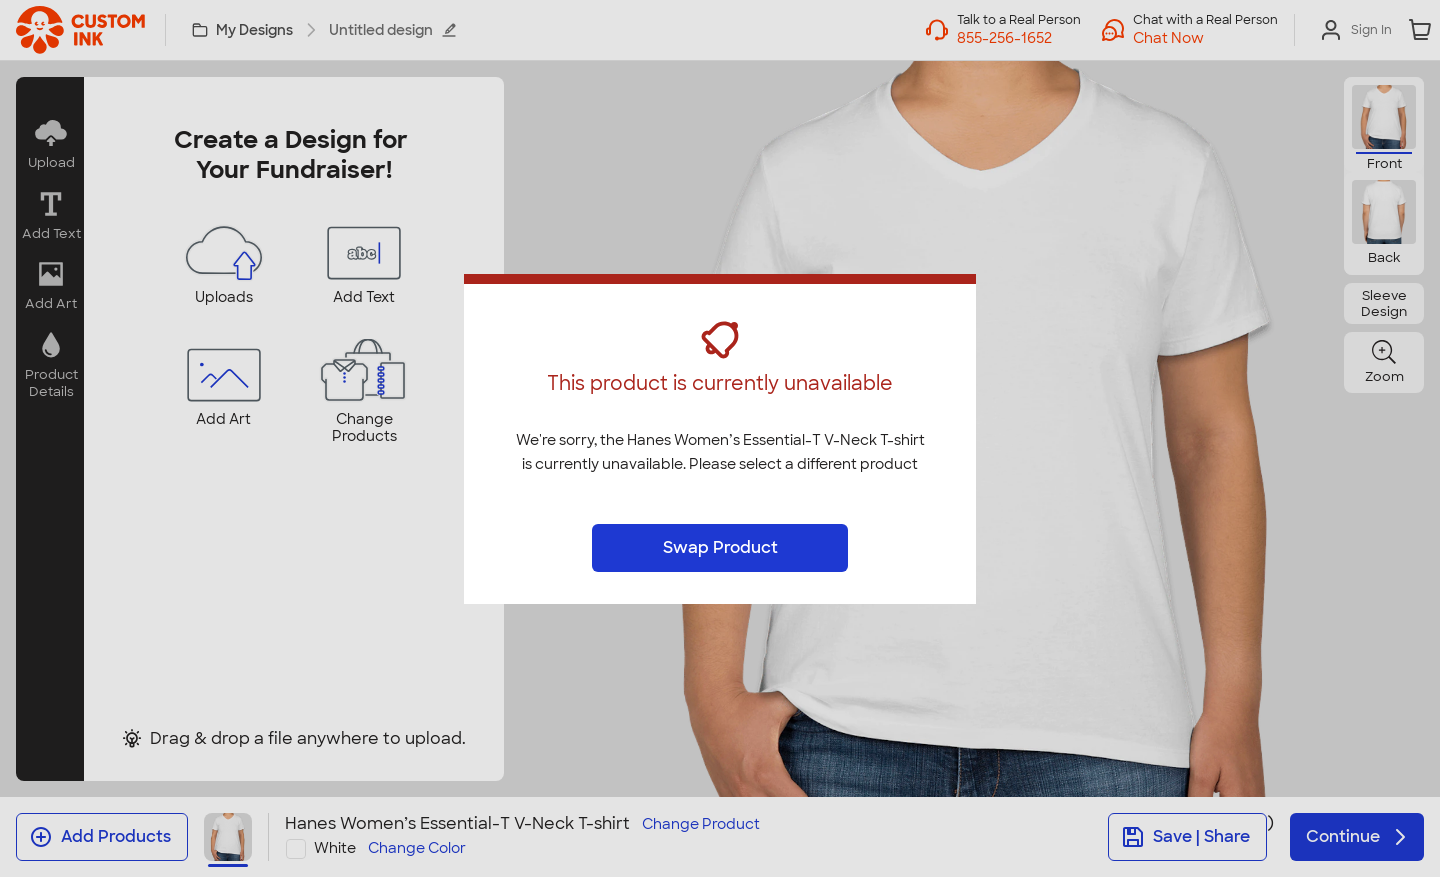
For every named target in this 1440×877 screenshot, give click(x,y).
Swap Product (720, 547)
